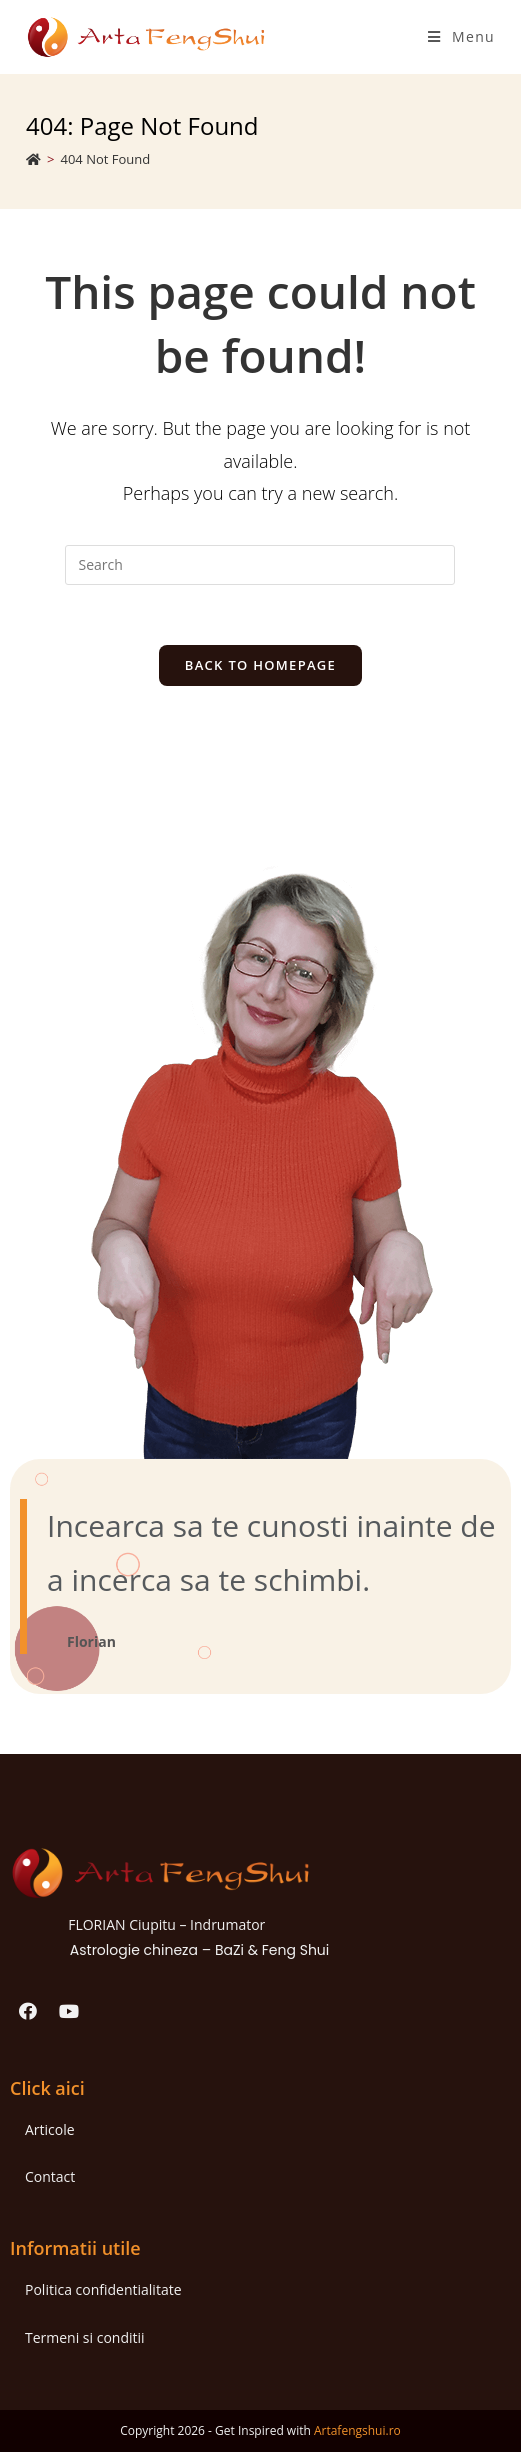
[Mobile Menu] (461, 37)
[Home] (33, 159)
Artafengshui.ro (357, 2430)
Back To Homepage (260, 665)
